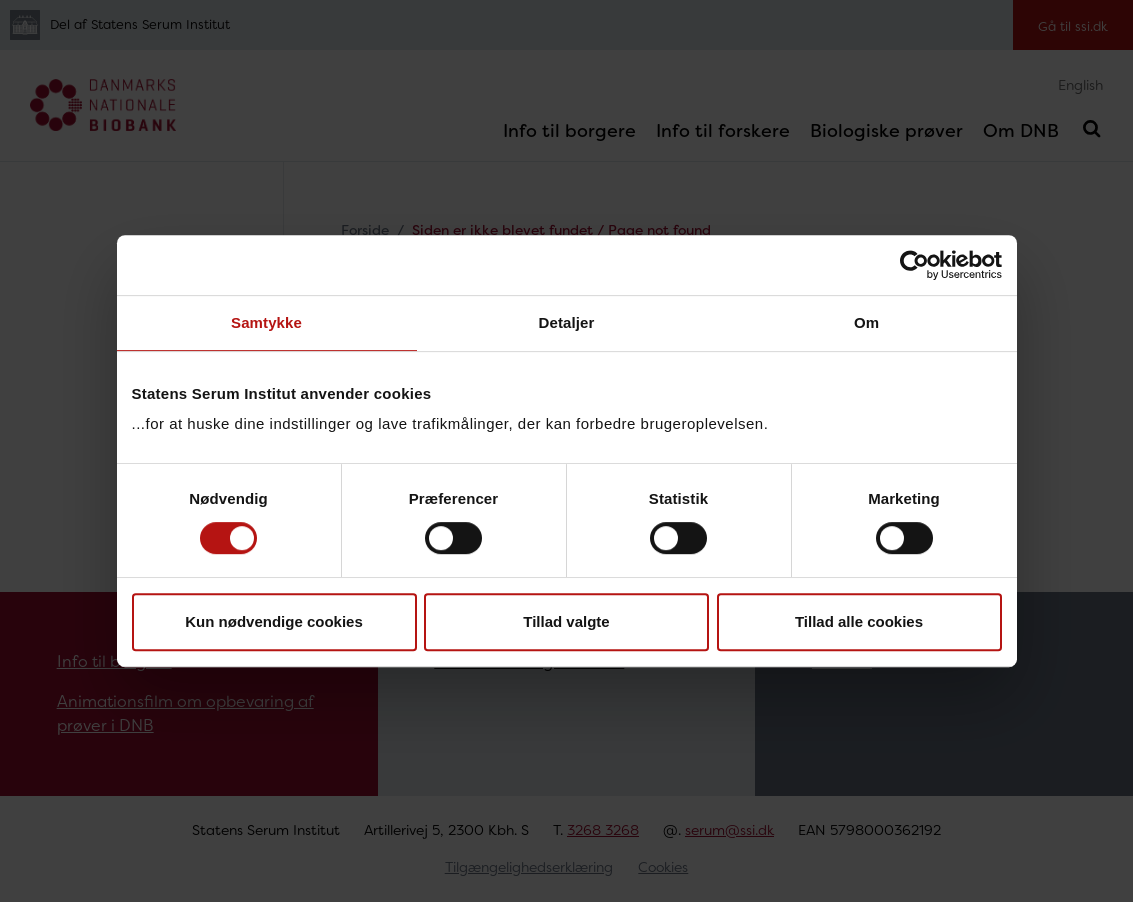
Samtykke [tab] (266, 322)
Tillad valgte (566, 621)
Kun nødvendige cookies (274, 621)
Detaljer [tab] (567, 322)
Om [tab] (866, 322)
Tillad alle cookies (859, 621)
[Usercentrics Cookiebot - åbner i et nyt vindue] (914, 265)
